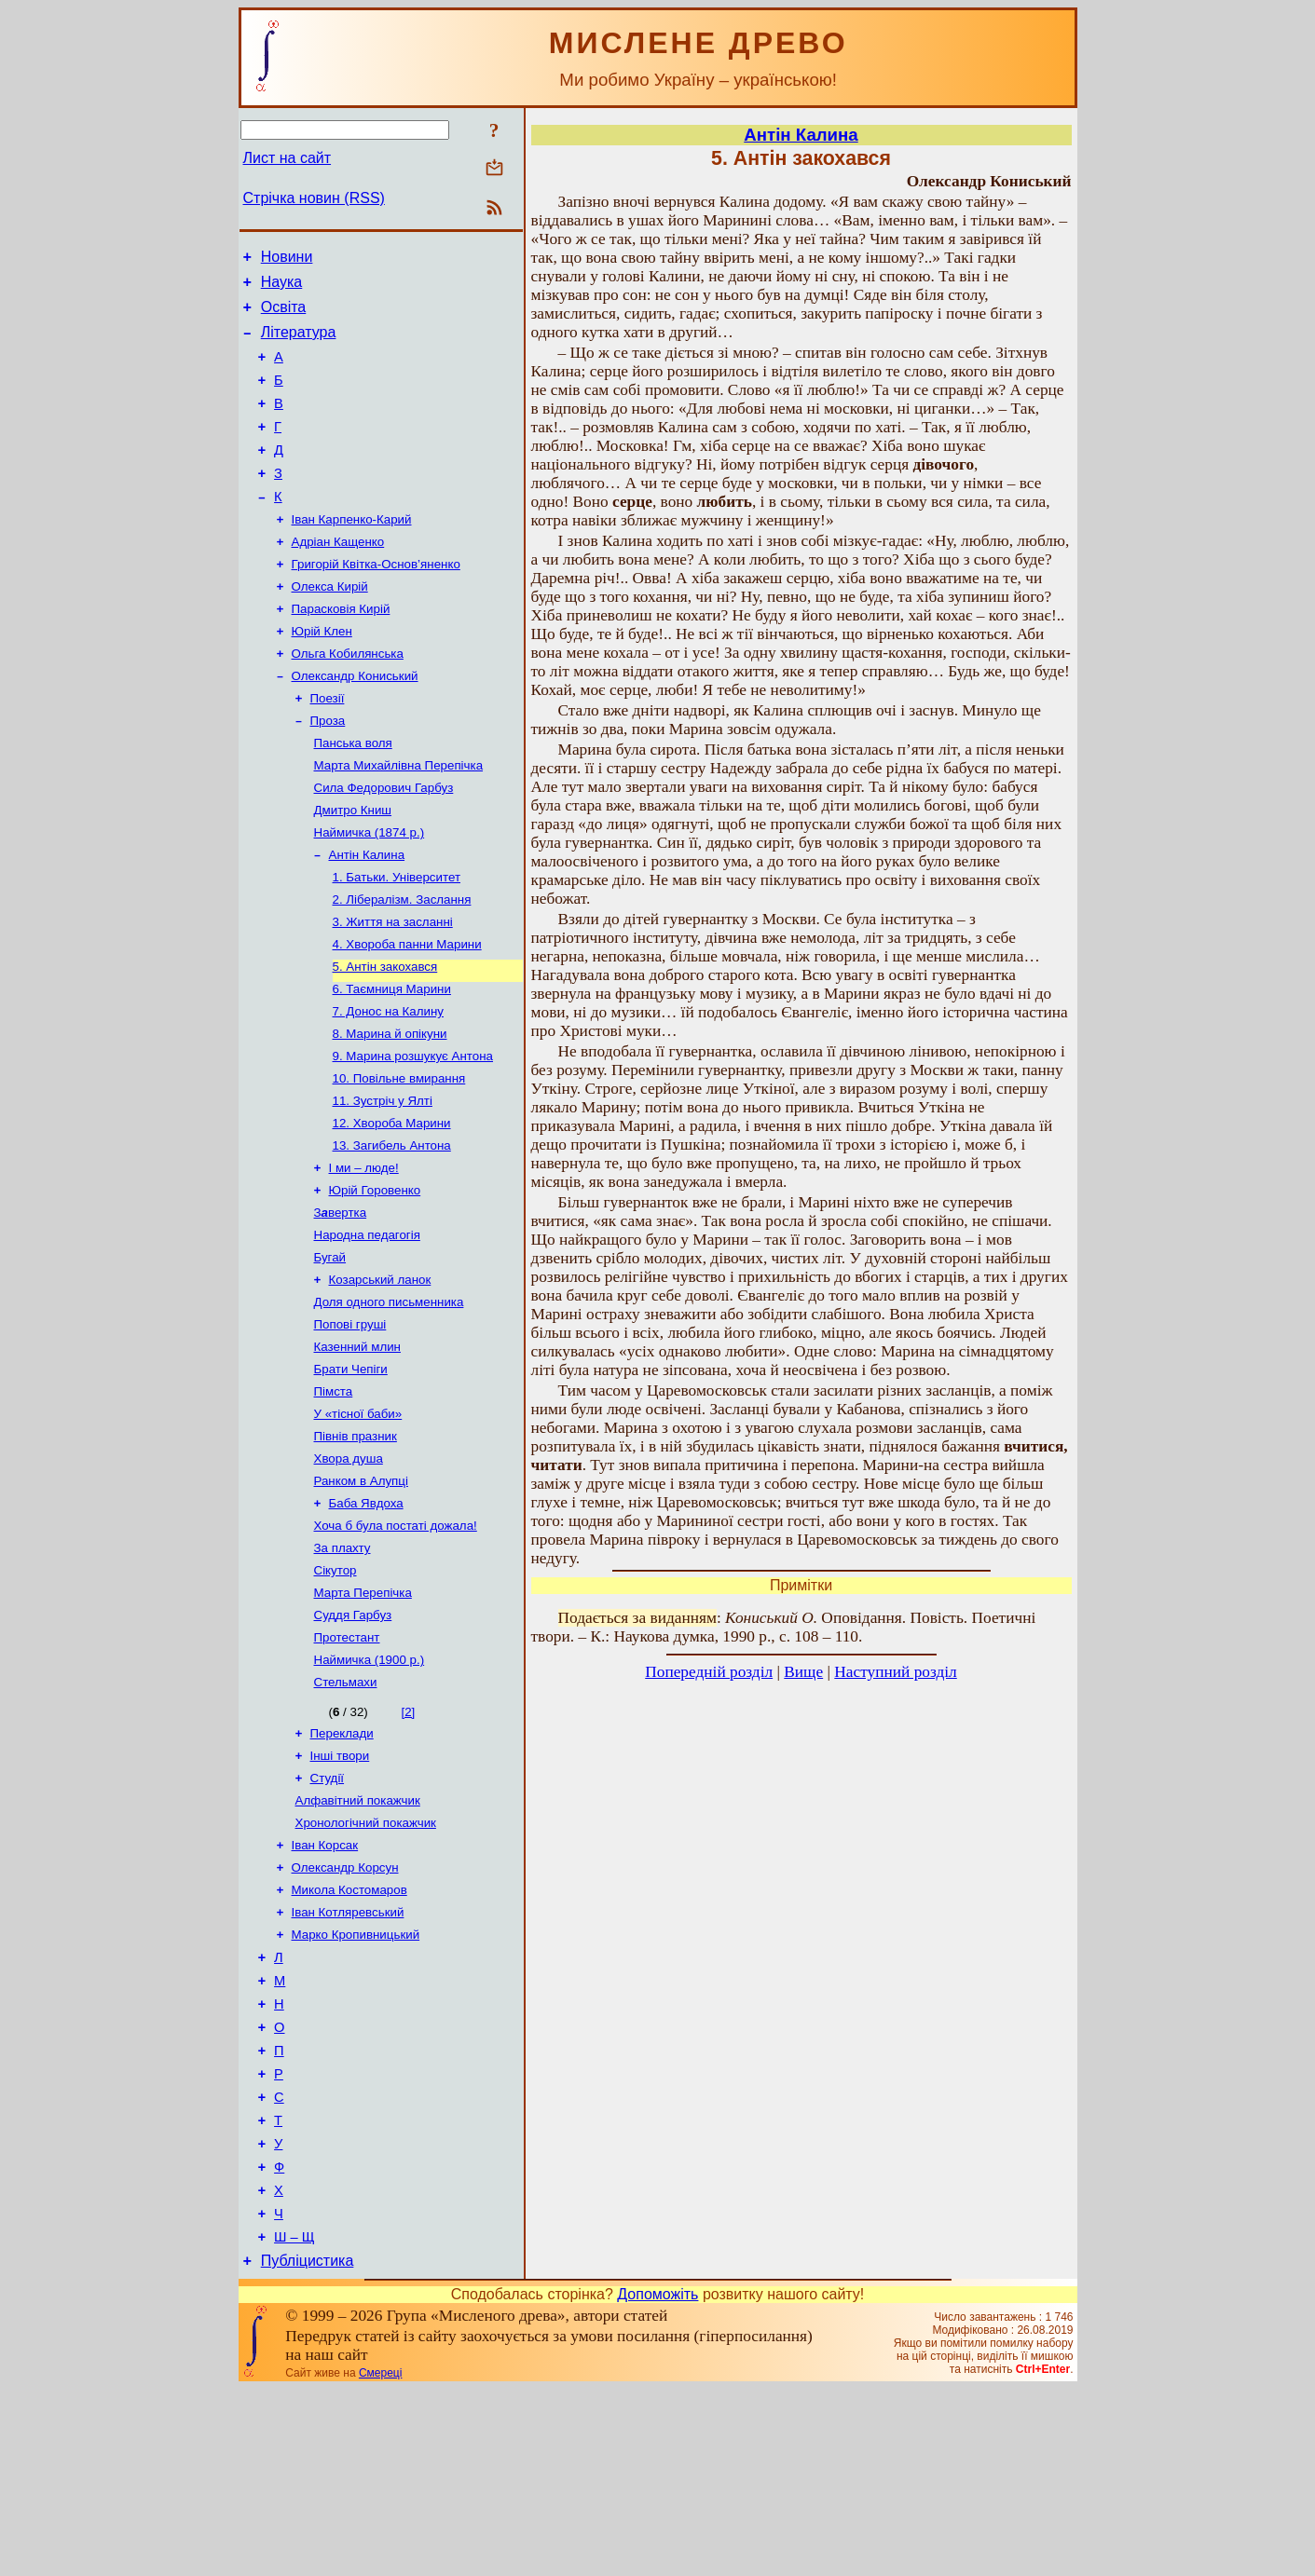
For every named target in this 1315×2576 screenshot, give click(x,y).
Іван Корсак (325, 1986)
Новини (287, 259)
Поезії (327, 746)
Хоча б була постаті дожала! (395, 1642)
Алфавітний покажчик (357, 1937)
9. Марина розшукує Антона (413, 1133)
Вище (803, 1672)
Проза (328, 770)
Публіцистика (307, 2448)
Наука (282, 287)
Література (298, 343)
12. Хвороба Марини (392, 1206)
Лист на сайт (287, 158)
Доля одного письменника (389, 1400)
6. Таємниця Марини (392, 1061)
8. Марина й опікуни (390, 1109)
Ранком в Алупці (361, 1594)
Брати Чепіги (351, 1472)
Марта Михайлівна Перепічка (399, 818)
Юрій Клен (322, 673)
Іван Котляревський (348, 2058)
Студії (327, 1913)
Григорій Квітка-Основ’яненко (376, 600)
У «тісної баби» (358, 1521)
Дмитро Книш (353, 867)
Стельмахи (345, 1812)
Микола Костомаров (349, 2034)
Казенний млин (357, 1448)
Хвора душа (348, 1569)
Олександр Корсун (345, 2010)
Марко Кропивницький (356, 2083)
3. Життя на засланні (393, 988)
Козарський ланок (380, 1376)
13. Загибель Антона (392, 1230)
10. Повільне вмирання (399, 1158)
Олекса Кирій (330, 625)
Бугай (330, 1351)
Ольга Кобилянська (348, 697)
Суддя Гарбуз (353, 1739)
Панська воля (353, 794)
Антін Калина (367, 915)
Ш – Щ (294, 2421)
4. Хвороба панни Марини (407, 1012)
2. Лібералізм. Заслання (402, 964)
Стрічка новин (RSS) (314, 198)
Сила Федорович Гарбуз (384, 843)
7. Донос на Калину (388, 1085)
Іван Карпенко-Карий (352, 552)
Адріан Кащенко (338, 576)
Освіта (284, 315)
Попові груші (350, 1424)
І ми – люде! (364, 1254)
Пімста (333, 1497)
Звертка (340, 1303)
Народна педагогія (367, 1327)
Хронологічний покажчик (365, 1962)
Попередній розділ (709, 1672)
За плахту (342, 1666)
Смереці (380, 2560)
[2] (408, 1841)
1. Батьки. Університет (397, 940)
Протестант (347, 1763)
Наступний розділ (895, 1672)
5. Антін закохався (385, 1036)
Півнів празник (355, 1545)
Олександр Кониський (355, 722)
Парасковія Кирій (341, 649)
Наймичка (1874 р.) (369, 891)
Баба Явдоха (366, 1618)
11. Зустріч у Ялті (382, 1182)
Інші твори (340, 1889)
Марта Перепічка (363, 1715)
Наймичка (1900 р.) (369, 1787)
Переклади (342, 1865)
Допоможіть (657, 2481)
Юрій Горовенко (375, 1279)
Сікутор (335, 1690)
